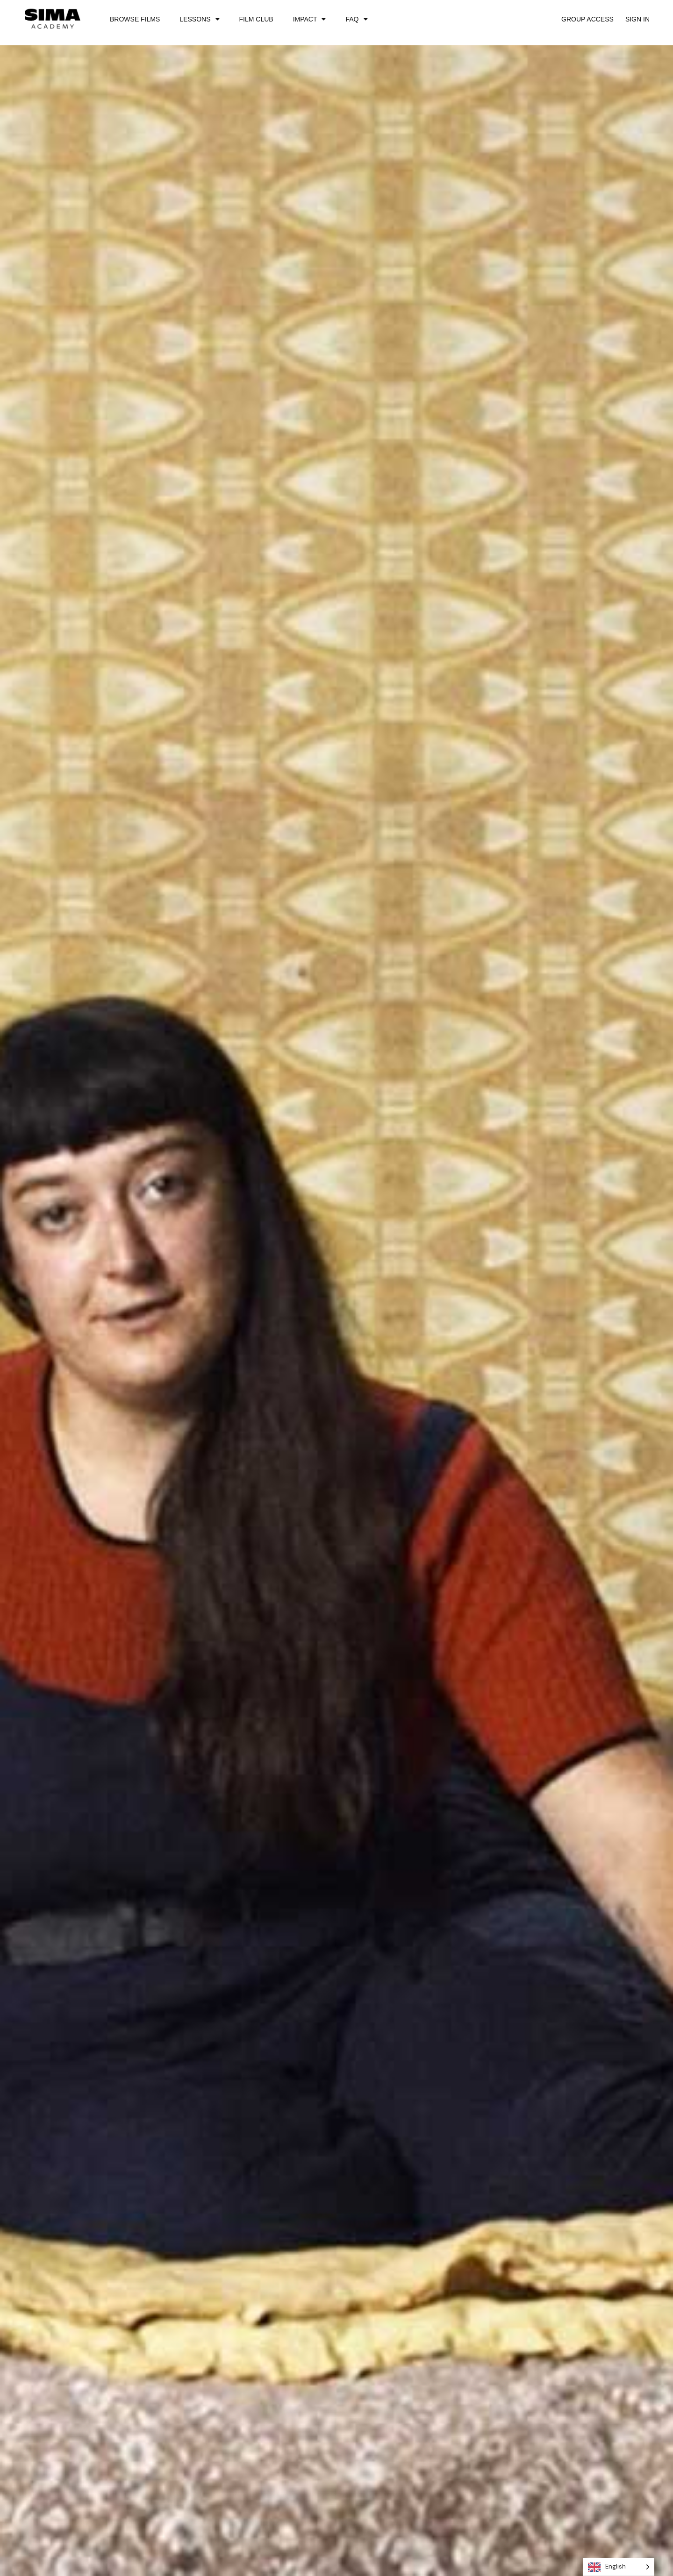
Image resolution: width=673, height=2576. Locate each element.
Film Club (256, 19)
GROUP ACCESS (587, 19)
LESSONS (199, 19)
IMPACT (309, 19)
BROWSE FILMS (135, 19)
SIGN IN (637, 19)
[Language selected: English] (618, 2567)
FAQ (356, 19)
